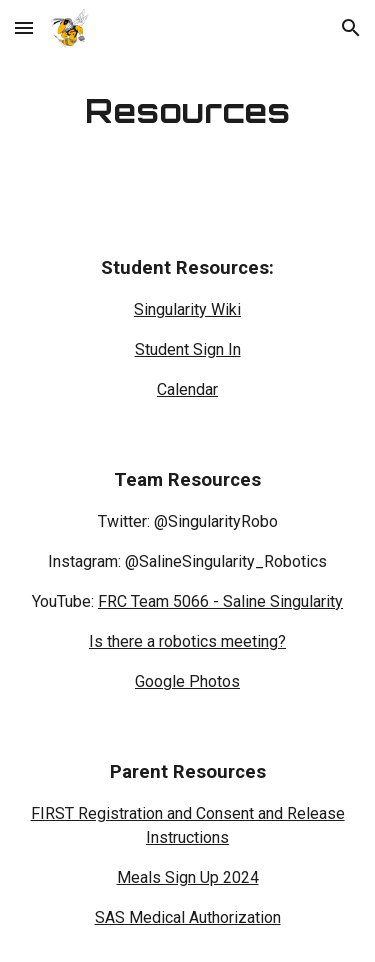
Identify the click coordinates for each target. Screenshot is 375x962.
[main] (188, 111)
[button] (24, 27)
